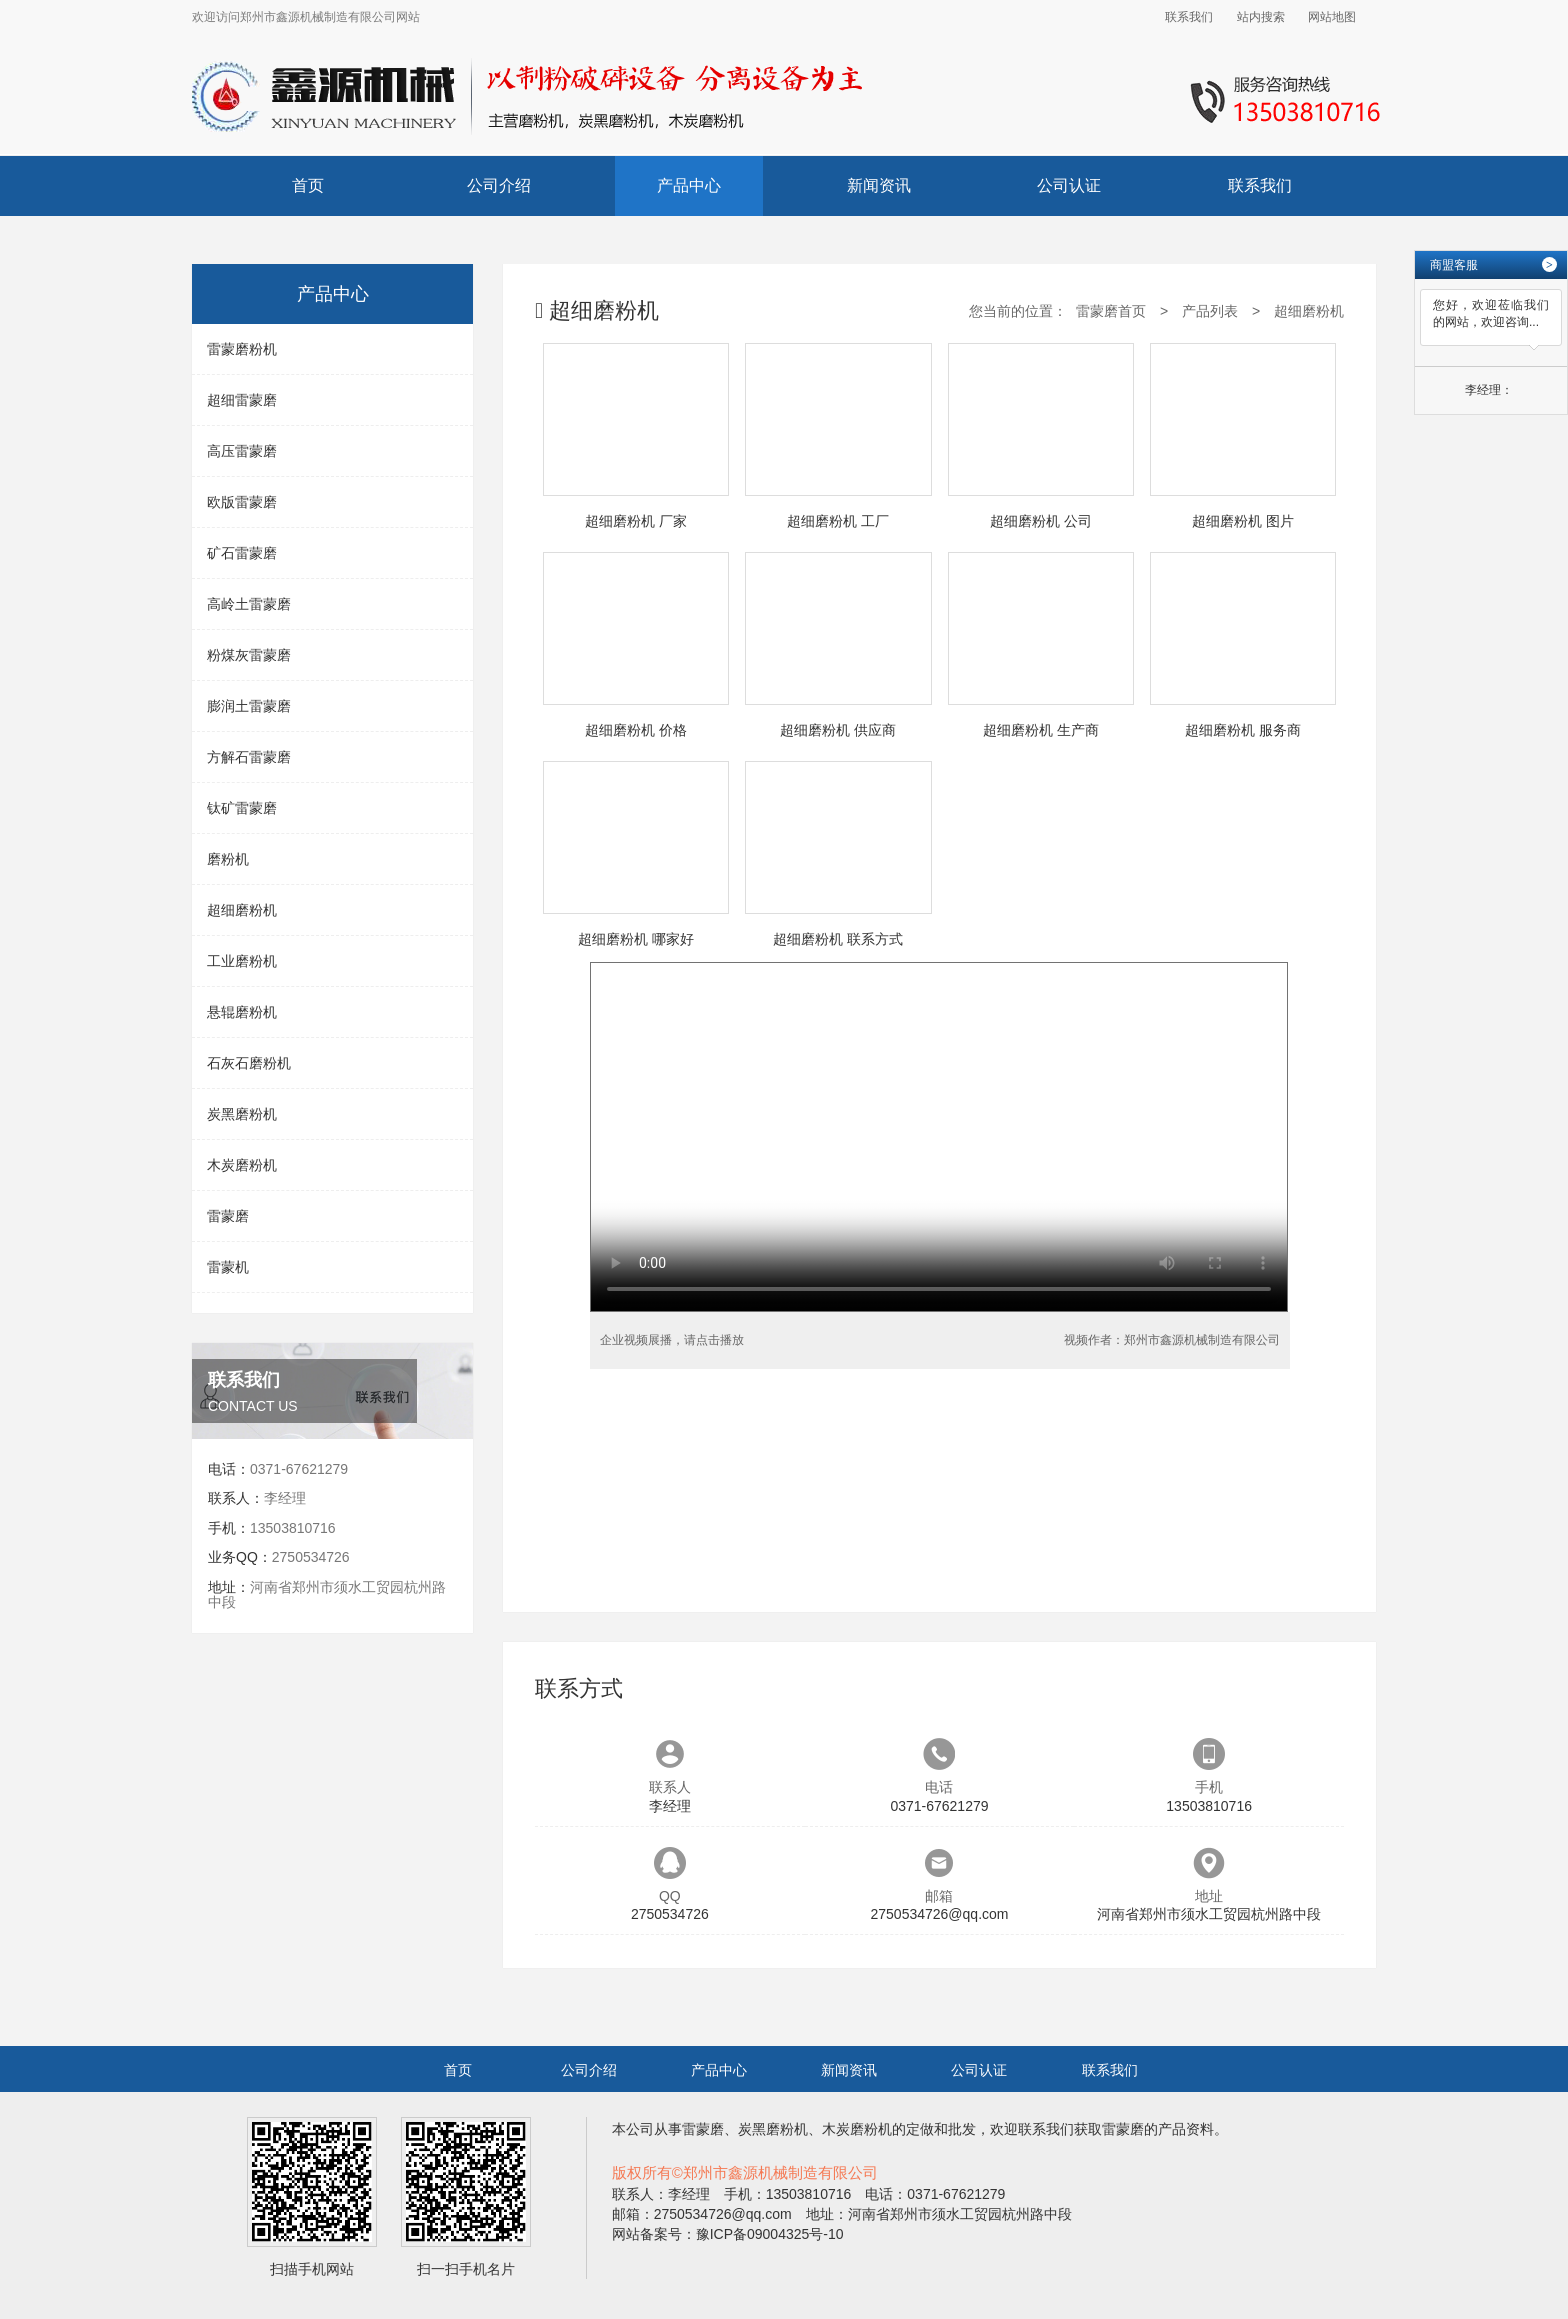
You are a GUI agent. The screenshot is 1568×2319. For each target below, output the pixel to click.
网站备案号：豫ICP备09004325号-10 (728, 2234)
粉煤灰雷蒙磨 (249, 655)
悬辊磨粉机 (242, 1012)
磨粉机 (228, 859)
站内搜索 (1261, 17)
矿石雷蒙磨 (242, 553)
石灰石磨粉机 (249, 1063)
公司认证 (1069, 185)
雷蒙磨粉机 (242, 349)
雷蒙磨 (228, 1216)
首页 (308, 185)
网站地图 (1332, 17)
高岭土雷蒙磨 (249, 604)
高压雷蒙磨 (242, 451)
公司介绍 (499, 185)
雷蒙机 (228, 1267)
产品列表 (1210, 311)
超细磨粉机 (242, 910)
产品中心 (689, 185)
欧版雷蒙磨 (242, 502)
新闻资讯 (879, 185)
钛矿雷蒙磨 (242, 808)
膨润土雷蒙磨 (249, 706)
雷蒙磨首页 (1111, 311)
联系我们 (1189, 17)
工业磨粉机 (242, 961)
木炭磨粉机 (242, 1165)
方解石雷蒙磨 (249, 757)
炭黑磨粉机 (242, 1114)
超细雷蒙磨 (242, 400)
